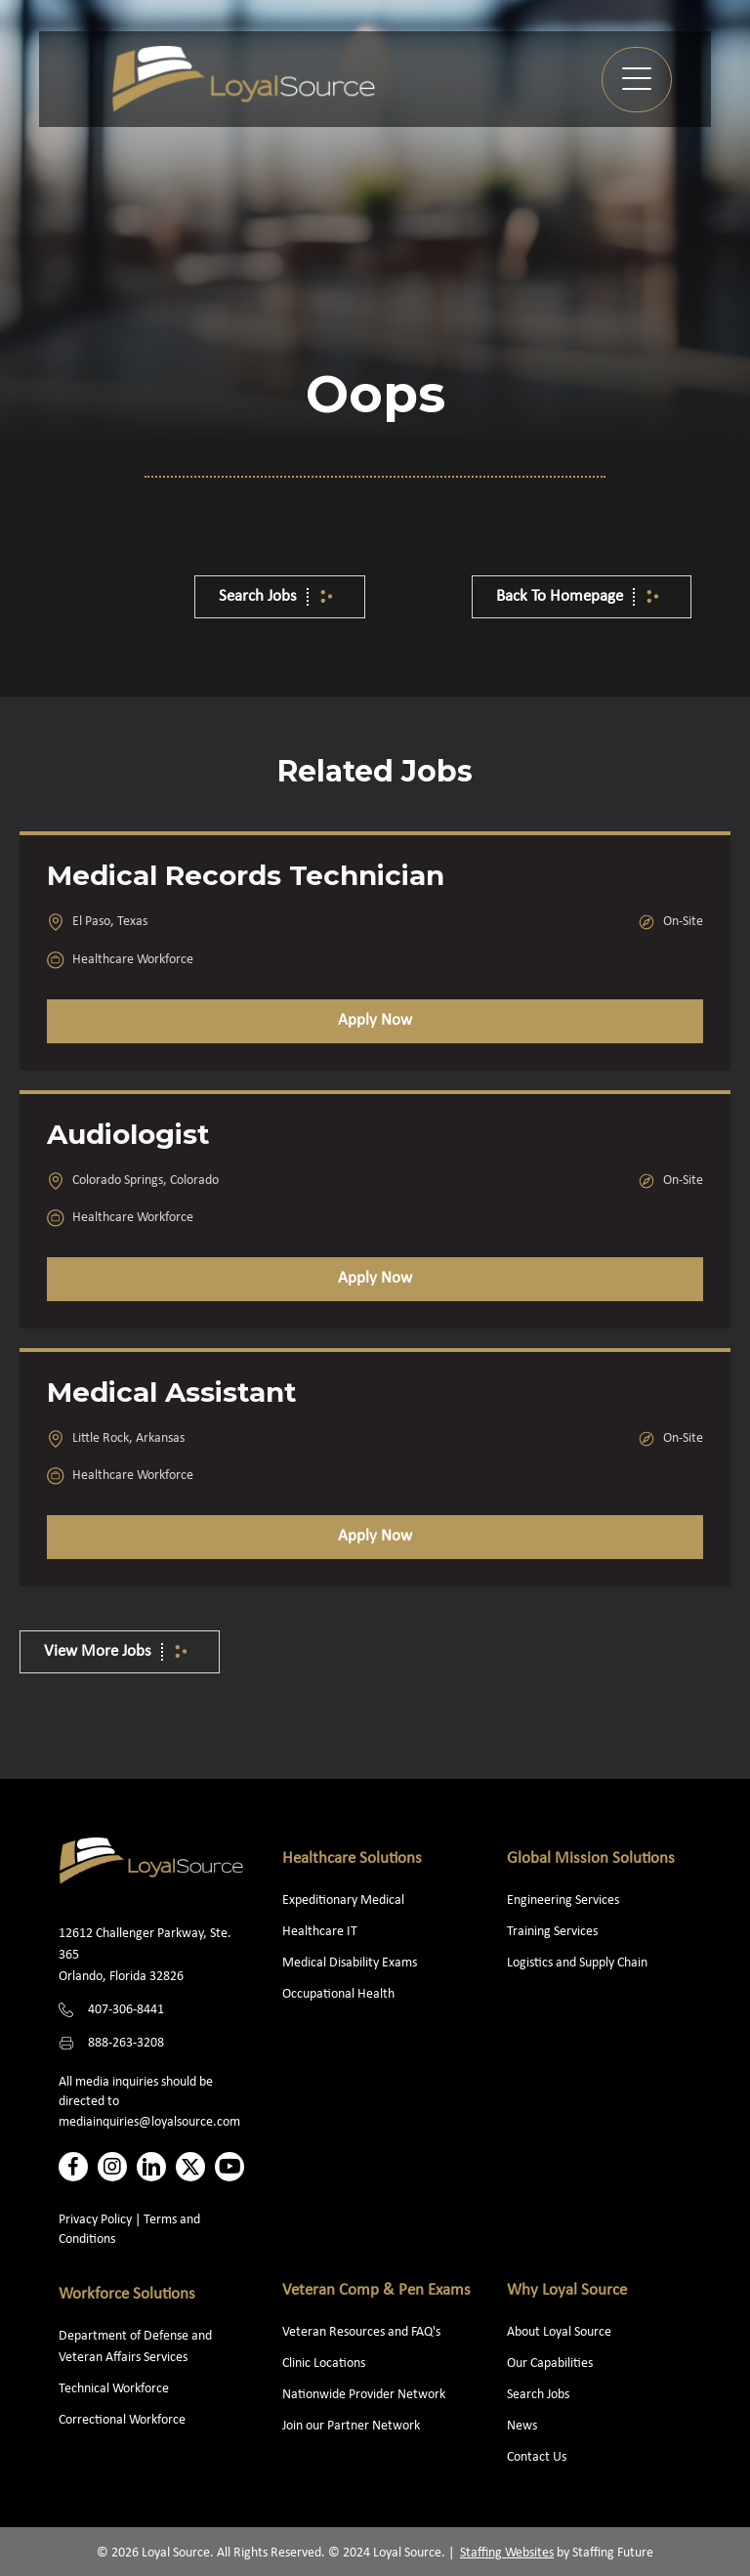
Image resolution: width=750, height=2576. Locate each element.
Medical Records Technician (245, 875)
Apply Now (375, 1020)
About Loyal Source (559, 2332)
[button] (637, 79)
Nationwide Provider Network (363, 2394)
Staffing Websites (507, 2553)
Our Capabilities (550, 2363)
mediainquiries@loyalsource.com (149, 2122)
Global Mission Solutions (591, 1858)
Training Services (552, 1931)
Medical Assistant (172, 1392)
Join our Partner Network (351, 2426)
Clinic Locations (323, 2363)
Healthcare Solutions (352, 1858)
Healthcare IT (321, 1931)
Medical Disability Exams (351, 1963)
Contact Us (536, 2457)
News (522, 2426)
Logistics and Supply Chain (577, 1963)
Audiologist (128, 1134)
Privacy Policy (95, 2220)
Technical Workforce (114, 2389)
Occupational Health (338, 1994)
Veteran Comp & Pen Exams (376, 2290)
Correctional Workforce (122, 2420)
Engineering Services (563, 1900)
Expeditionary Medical (343, 1900)
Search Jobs (538, 2394)
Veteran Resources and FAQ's (361, 2332)
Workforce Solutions (127, 2294)
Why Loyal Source (567, 2290)
